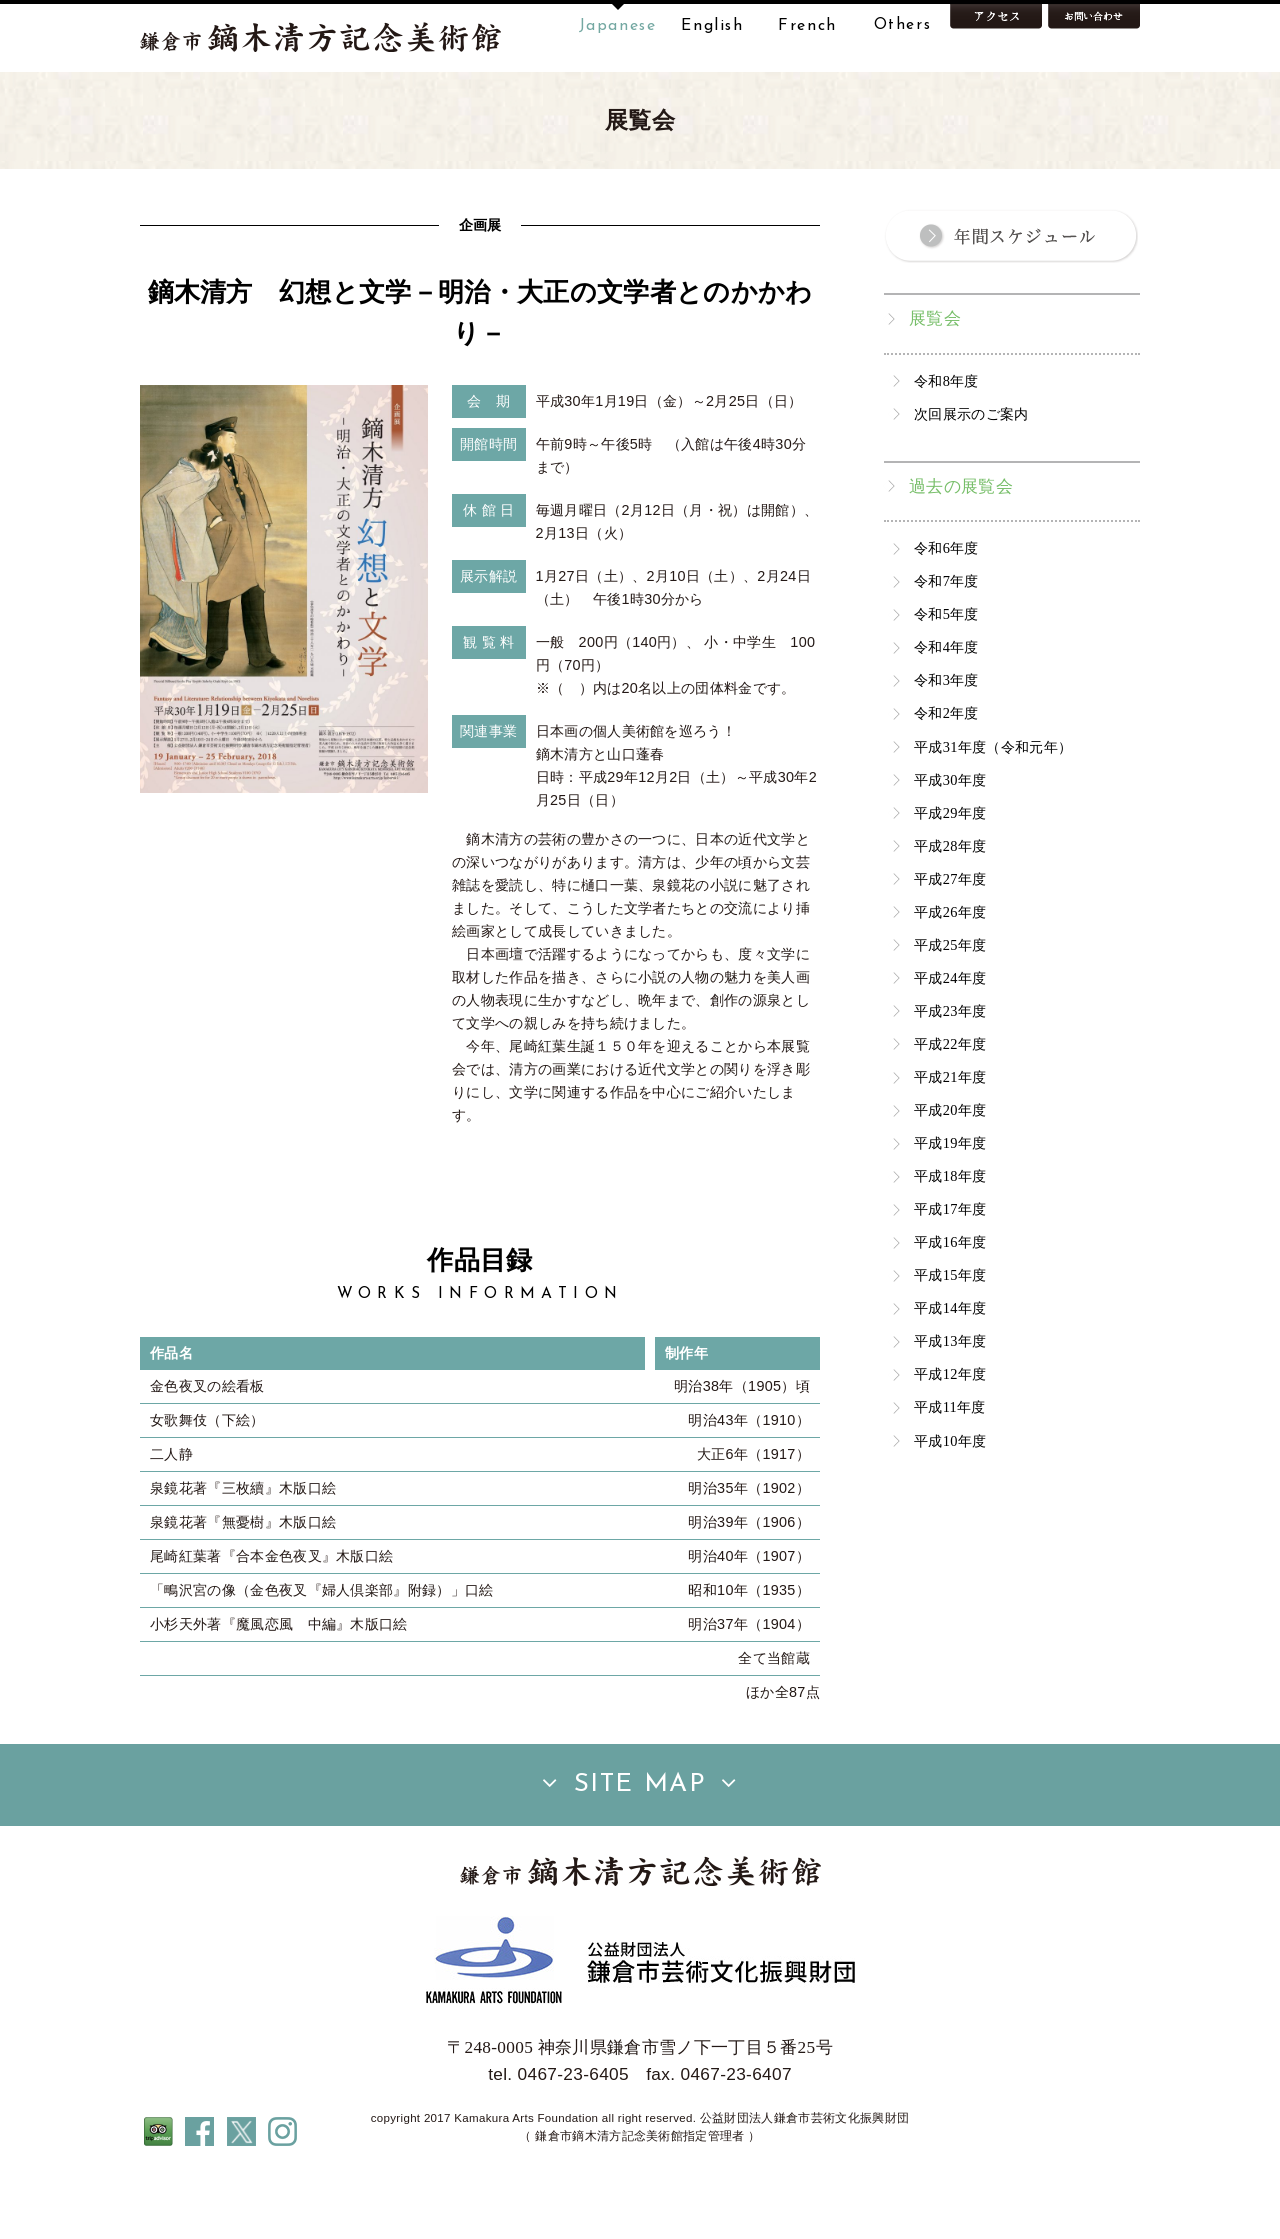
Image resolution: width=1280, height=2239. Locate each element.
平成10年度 (950, 1504)
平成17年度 (950, 1272)
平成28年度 (950, 909)
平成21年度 (950, 1140)
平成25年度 (950, 1008)
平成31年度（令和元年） (993, 810)
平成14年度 (950, 1371)
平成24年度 (950, 1041)
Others (903, 26)
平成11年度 (950, 1471)
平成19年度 (950, 1206)
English (712, 26)
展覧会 (935, 381)
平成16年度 (950, 1305)
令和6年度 (946, 611)
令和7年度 (946, 644)
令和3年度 (946, 743)
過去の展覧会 (961, 549)
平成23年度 (950, 1074)
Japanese (618, 26)
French (807, 26)
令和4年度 (946, 710)
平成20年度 (950, 1173)
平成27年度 (950, 942)
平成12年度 (950, 1437)
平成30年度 (950, 843)
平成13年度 (950, 1404)
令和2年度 (946, 777)
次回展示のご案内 (971, 477)
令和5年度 (946, 677)
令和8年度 (946, 444)
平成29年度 (950, 876)
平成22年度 (950, 1107)
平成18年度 (950, 1239)
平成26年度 (950, 975)
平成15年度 (950, 1338)
